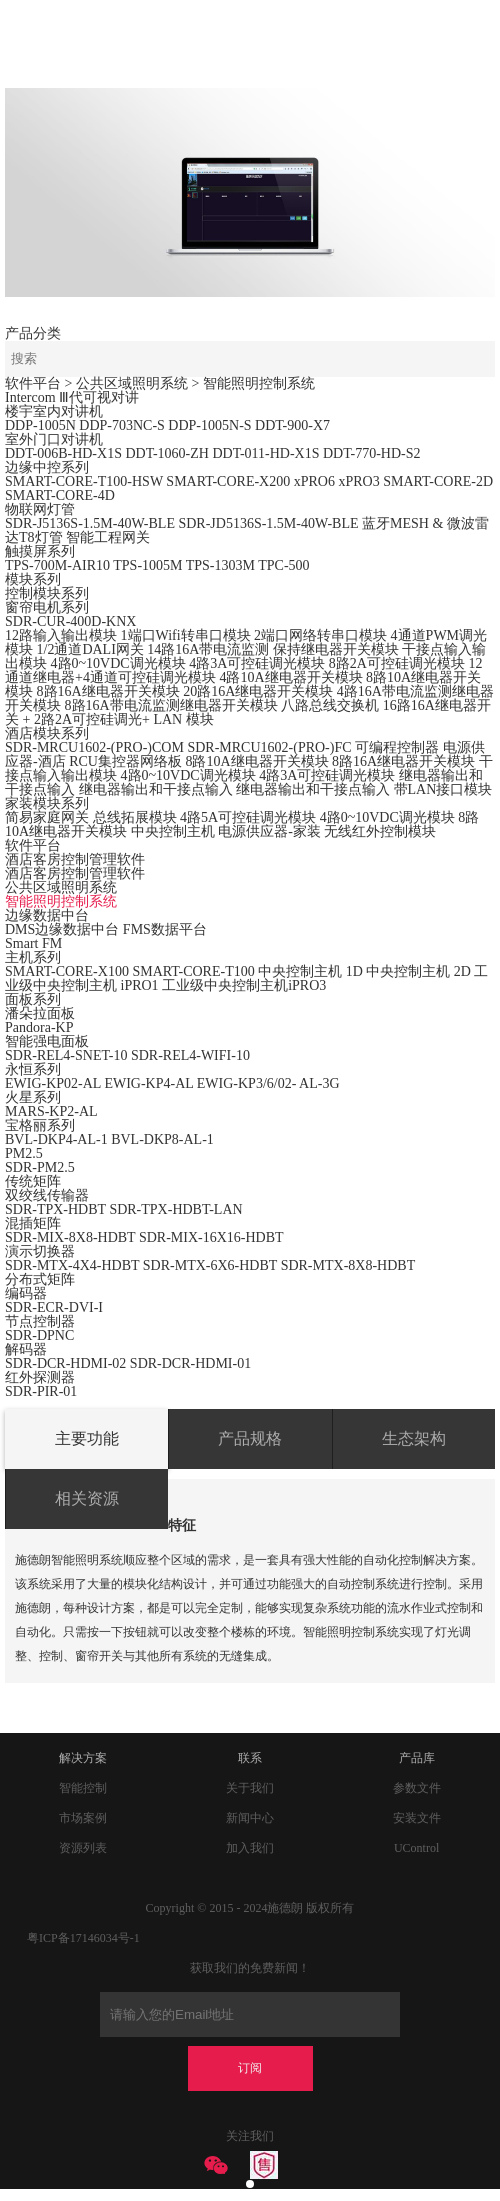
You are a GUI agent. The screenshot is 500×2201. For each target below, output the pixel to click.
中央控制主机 (173, 831)
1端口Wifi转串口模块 (186, 635)
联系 (250, 1758)
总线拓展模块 (135, 817)
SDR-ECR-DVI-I (54, 1307)
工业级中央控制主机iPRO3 (244, 985)
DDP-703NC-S (122, 425)
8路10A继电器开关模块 (256, 761)
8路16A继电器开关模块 (108, 691)
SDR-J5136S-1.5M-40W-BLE (90, 523)
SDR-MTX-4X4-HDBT (72, 1265)
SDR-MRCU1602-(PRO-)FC (269, 747)
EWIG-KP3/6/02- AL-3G (268, 1083)
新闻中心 (250, 1818)
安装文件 (417, 1818)
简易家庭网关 (47, 817)
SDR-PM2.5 (40, 1167)
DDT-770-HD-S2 (371, 453)
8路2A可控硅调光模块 (397, 663)
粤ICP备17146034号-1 (83, 1938)
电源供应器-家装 (269, 831)
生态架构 (414, 1438)
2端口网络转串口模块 (320, 635)
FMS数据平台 (165, 929)
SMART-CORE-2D (438, 481)
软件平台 (33, 383)
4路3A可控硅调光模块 (257, 663)
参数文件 (417, 1788)
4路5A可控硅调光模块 (248, 817)
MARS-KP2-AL (51, 1111)
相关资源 (87, 1498)
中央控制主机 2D (418, 971)
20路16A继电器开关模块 (258, 691)
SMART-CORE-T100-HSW (84, 481)
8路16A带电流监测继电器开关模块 (171, 705)
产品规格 (250, 1438)
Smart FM (33, 943)
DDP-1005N (40, 425)
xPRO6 (314, 481)
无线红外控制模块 (380, 831)
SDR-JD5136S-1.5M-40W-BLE (268, 523)
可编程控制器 (397, 747)
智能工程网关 (108, 537)
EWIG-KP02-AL (53, 1083)
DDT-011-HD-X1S (265, 453)
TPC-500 (283, 565)
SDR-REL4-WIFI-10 (190, 1055)
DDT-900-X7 (292, 425)
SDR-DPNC (39, 1335)
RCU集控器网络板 (125, 761)
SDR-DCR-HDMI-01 (190, 1363)
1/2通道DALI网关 (90, 649)
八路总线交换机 (330, 705)
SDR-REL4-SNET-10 (66, 1055)
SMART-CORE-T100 (193, 971)
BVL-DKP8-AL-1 (162, 1139)
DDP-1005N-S (209, 425)
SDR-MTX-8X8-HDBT (348, 1265)
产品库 (417, 1758)
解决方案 (83, 1758)
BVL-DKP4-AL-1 (56, 1139)
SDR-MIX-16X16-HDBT (211, 1237)
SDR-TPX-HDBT (55, 1209)
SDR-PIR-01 (41, 1391)
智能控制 (83, 1788)
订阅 (250, 2068)
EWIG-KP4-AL (148, 1083)
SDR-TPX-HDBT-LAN (175, 1209)
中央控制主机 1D (310, 971)
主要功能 (87, 1438)
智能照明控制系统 (259, 383)
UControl (416, 1848)
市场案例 (83, 1818)
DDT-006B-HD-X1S (63, 453)
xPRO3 (358, 481)
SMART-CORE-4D (60, 495)
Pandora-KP (39, 1027)
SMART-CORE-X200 (228, 481)
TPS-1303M (220, 565)
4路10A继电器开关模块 (290, 677)
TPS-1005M (147, 565)
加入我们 (250, 1848)
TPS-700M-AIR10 (57, 565)
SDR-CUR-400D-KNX (70, 621)
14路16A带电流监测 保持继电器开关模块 (273, 649)
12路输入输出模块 (61, 635)
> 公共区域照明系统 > (134, 383)
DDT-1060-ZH (166, 453)
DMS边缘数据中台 (62, 929)
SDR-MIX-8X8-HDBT (70, 1237)
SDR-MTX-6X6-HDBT (210, 1265)
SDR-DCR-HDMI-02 (67, 1363)
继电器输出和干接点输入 (156, 789)
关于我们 (250, 1788)
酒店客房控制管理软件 (75, 873)
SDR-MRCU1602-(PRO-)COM (94, 747)
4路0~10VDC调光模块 (118, 663)
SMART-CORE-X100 (67, 971)
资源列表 (83, 1848)
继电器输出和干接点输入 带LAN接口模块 (364, 789)
